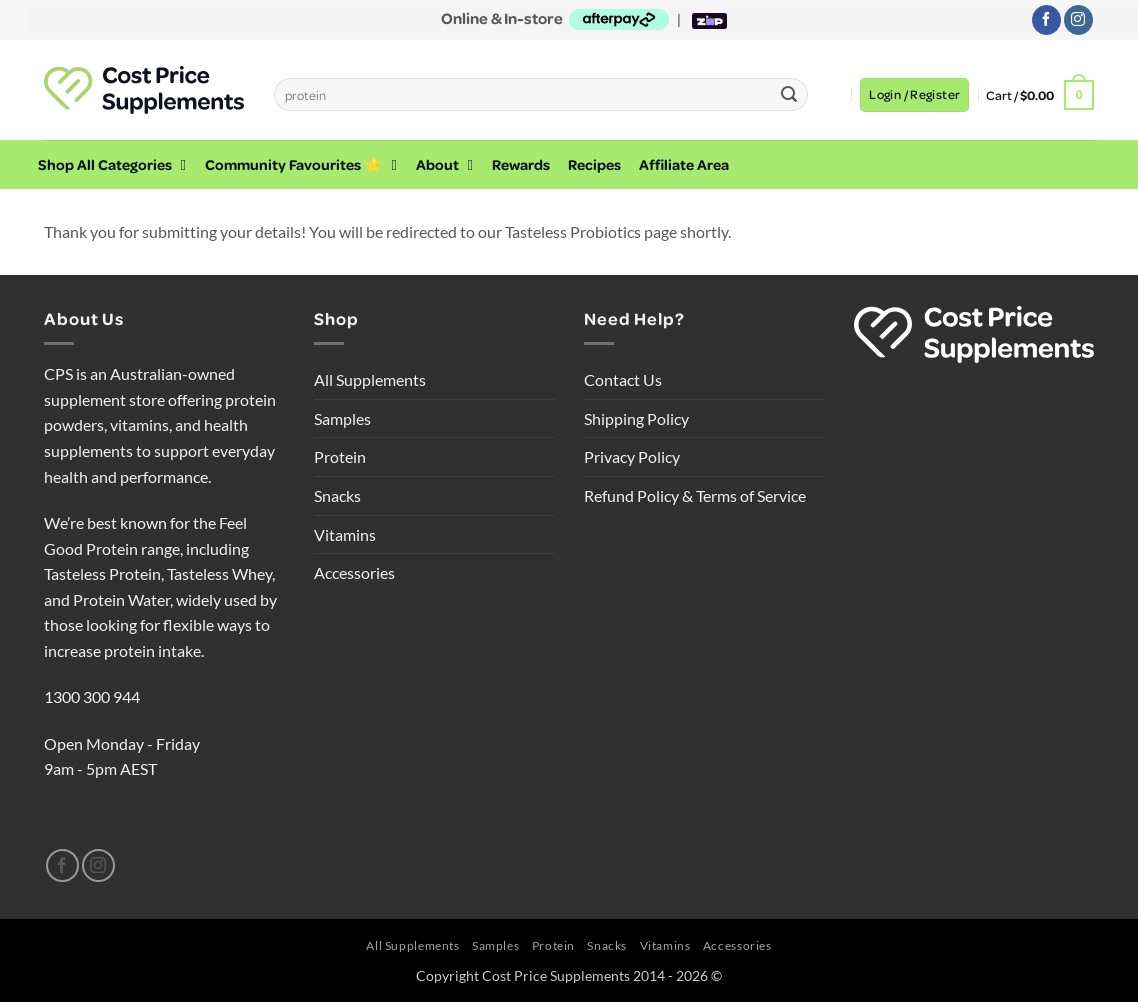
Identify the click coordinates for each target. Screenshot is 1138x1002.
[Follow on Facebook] (1046, 20)
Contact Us (623, 379)
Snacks (337, 495)
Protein (340, 456)
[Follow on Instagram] (1078, 20)
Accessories (354, 572)
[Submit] (789, 95)
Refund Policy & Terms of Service (695, 495)
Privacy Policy (632, 456)
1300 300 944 (92, 696)
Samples (342, 418)
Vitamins (345, 534)
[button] (914, 94)
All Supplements (370, 379)
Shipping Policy (636, 418)
